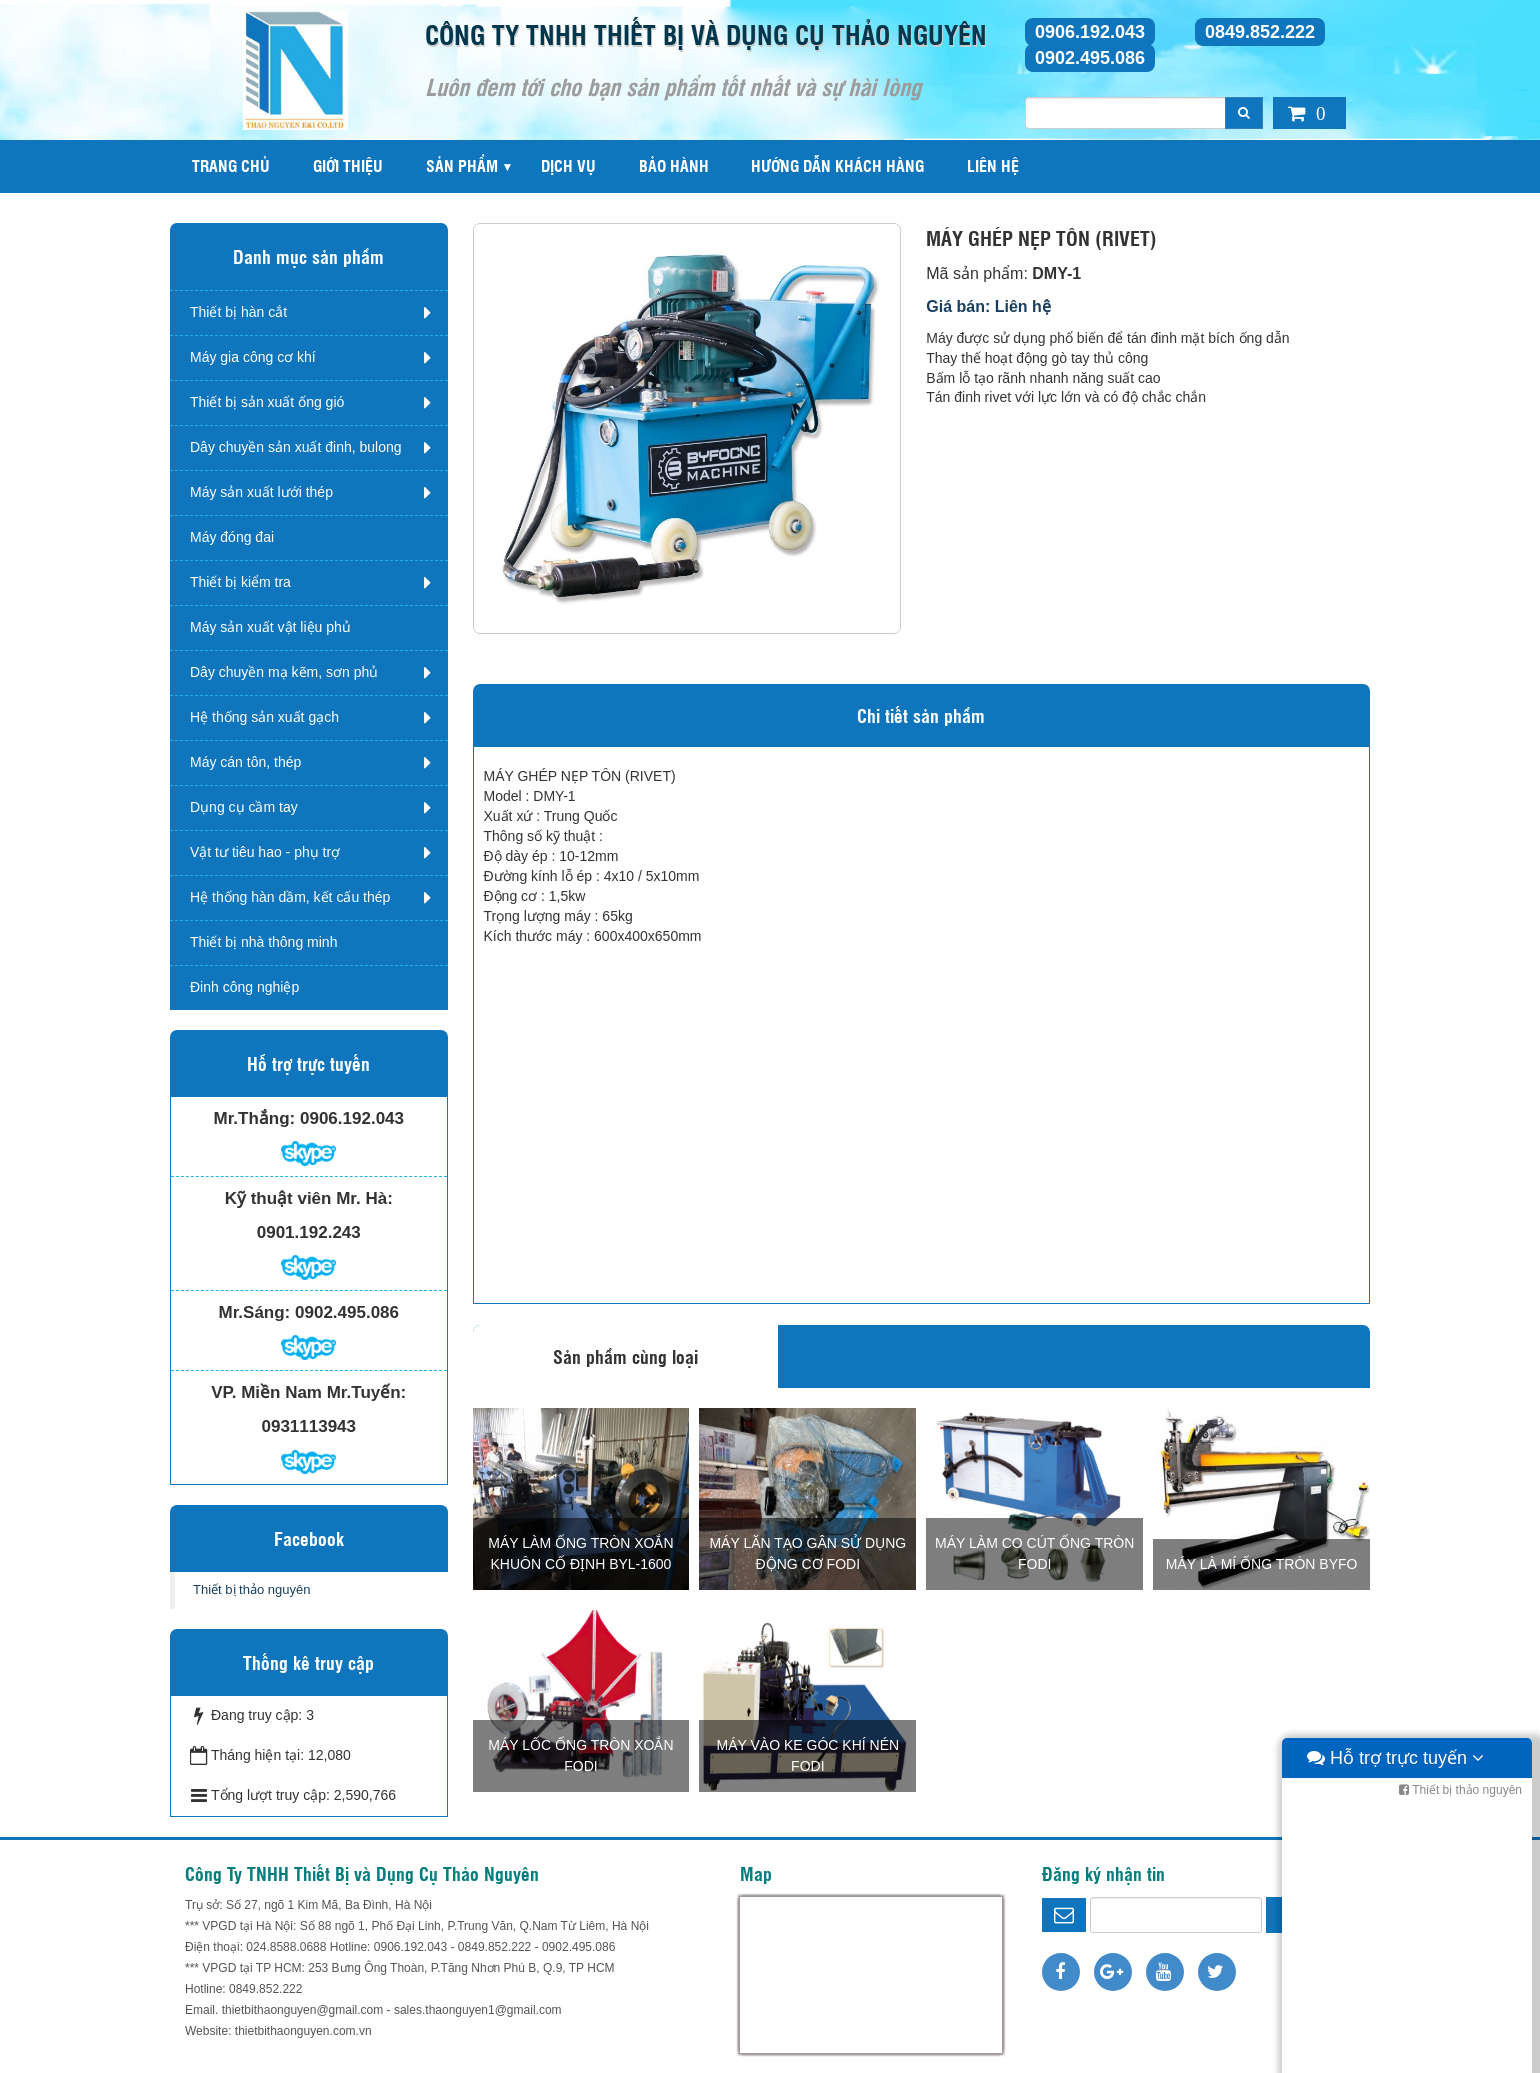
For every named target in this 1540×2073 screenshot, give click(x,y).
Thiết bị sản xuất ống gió (267, 402)
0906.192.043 (1090, 32)
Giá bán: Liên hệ (988, 306)
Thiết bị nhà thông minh (263, 942)
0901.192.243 (309, 1232)
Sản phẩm (462, 165)
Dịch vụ (568, 165)
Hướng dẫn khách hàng (837, 165)
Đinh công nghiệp (244, 987)
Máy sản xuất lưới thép (261, 492)
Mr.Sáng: (254, 1312)
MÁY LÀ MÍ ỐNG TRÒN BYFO (1262, 1564)
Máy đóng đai (232, 537)
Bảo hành (674, 165)
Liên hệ (993, 165)
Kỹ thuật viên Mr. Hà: (309, 1198)
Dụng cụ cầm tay (244, 807)
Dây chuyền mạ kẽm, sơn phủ (284, 672)
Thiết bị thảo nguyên (251, 1589)
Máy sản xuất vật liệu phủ (270, 627)
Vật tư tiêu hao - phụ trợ (265, 852)
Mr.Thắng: (255, 1118)
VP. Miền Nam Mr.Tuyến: (308, 1392)
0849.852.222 (1260, 32)
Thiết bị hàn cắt (238, 312)
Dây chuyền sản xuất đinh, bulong (296, 447)
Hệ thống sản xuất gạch (264, 717)
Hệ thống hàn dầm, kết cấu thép (290, 897)
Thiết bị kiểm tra (240, 582)
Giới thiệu (348, 165)
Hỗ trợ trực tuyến (1395, 2053)
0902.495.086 (1090, 58)
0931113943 (308, 1426)
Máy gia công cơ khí (253, 357)
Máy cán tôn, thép (245, 762)
